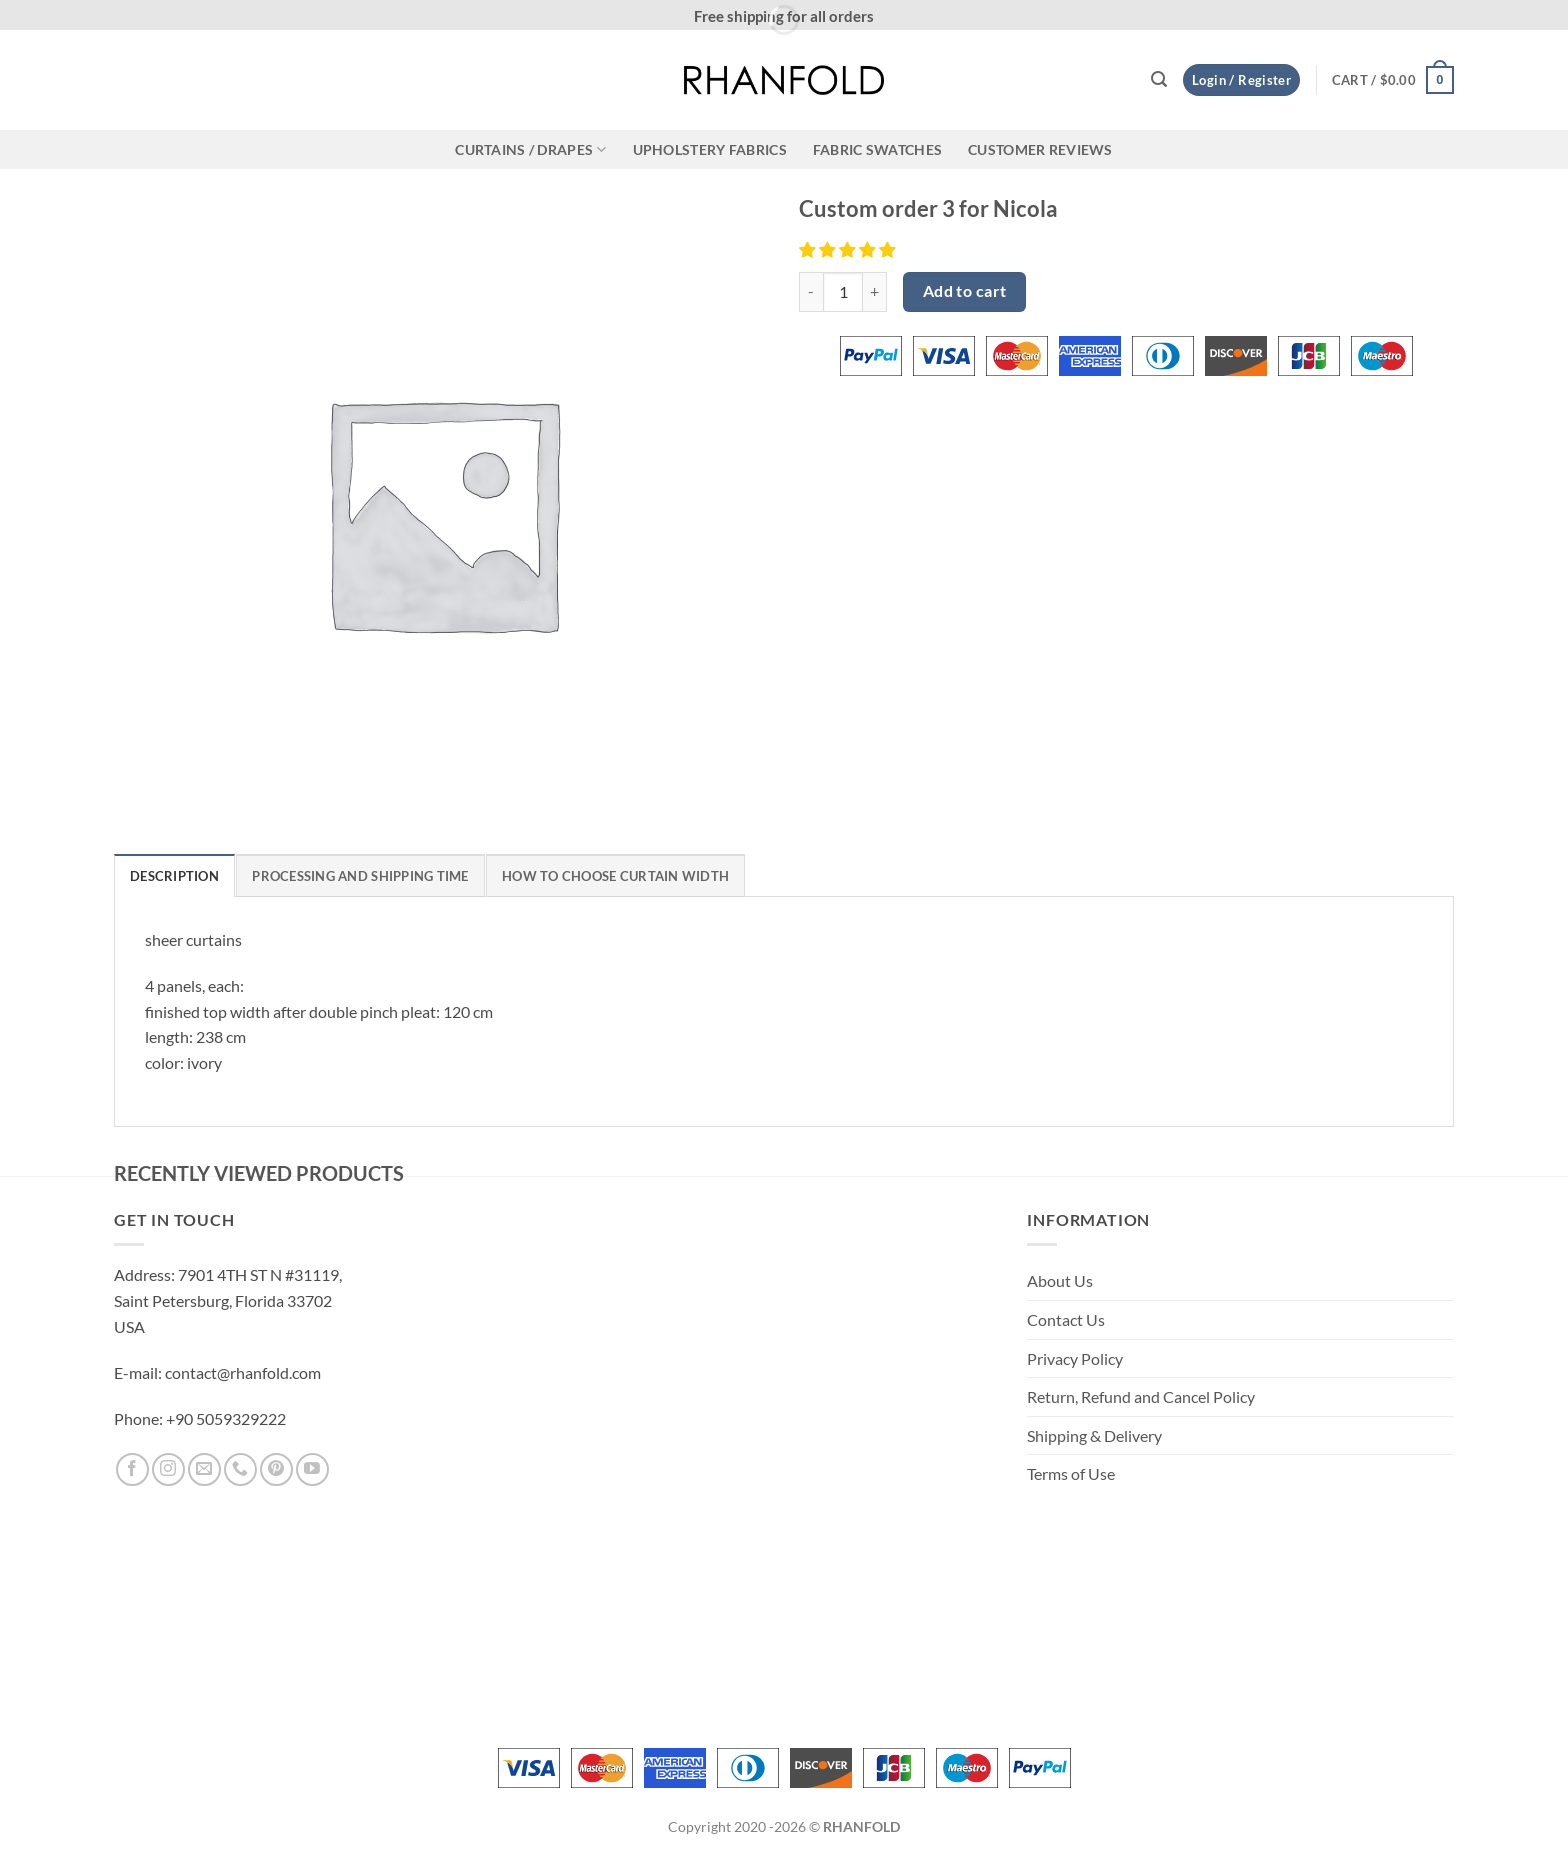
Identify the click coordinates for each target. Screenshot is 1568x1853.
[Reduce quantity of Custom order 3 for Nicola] (811, 292)
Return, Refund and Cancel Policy (1141, 1396)
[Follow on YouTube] (312, 1469)
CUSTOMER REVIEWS (1040, 149)
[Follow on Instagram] (168, 1469)
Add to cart (965, 291)
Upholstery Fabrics (710, 149)
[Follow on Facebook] (132, 1469)
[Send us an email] (204, 1469)
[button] (1159, 79)
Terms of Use (1071, 1473)
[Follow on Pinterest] (276, 1469)
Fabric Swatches (877, 149)
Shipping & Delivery (1094, 1435)
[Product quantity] (843, 292)
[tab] (174, 875)
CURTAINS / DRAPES (530, 149)
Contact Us (1066, 1319)
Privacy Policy (1075, 1358)
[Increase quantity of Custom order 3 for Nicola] (875, 292)
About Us (1060, 1280)
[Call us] (240, 1469)
